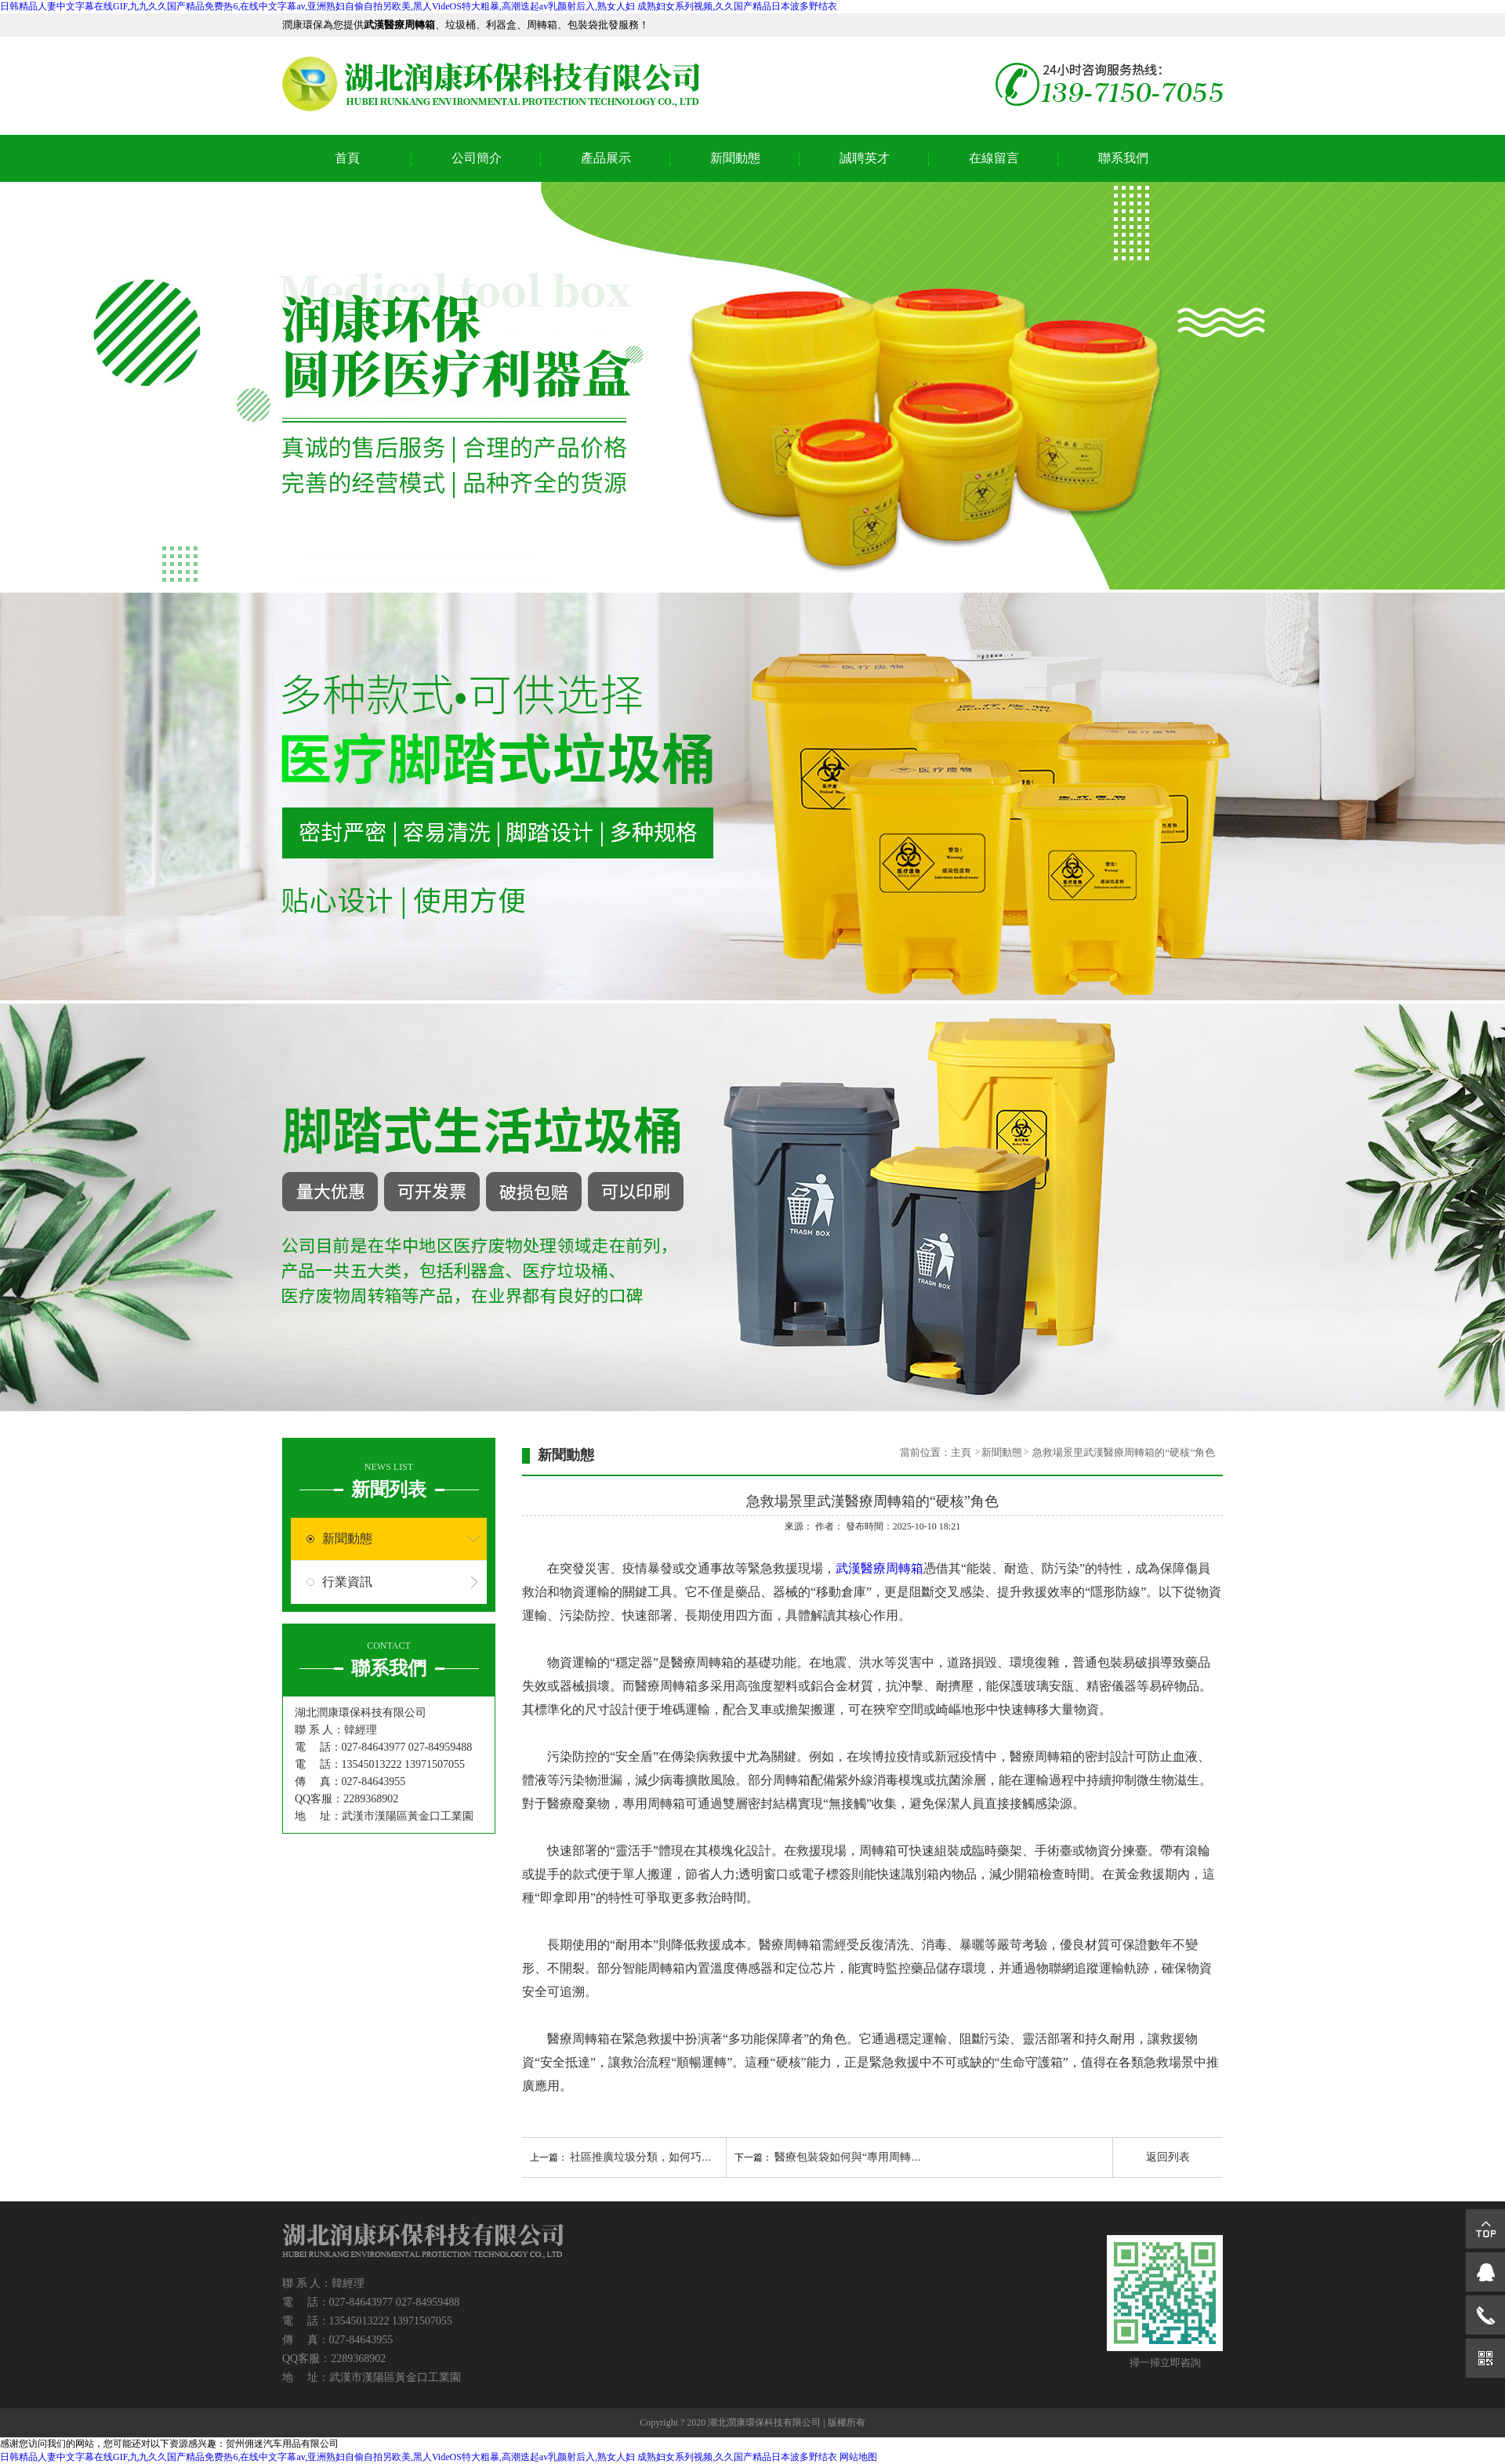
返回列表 (1168, 2157)
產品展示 (606, 158)
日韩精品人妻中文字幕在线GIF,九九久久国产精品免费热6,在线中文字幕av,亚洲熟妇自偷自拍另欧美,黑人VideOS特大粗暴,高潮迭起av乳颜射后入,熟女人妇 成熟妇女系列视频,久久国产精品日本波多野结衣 (418, 6)
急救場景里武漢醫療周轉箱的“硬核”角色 (1123, 1452)
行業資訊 (347, 1581)
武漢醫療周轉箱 (879, 1568)
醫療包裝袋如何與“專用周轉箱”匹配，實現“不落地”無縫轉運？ (926, 2157)
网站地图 (858, 2456)
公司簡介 (477, 158)
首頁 (347, 158)
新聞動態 (735, 158)
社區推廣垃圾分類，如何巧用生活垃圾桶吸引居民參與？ (707, 2157)
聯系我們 (1123, 158)
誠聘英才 (865, 158)
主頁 (962, 1452)
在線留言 (994, 158)
